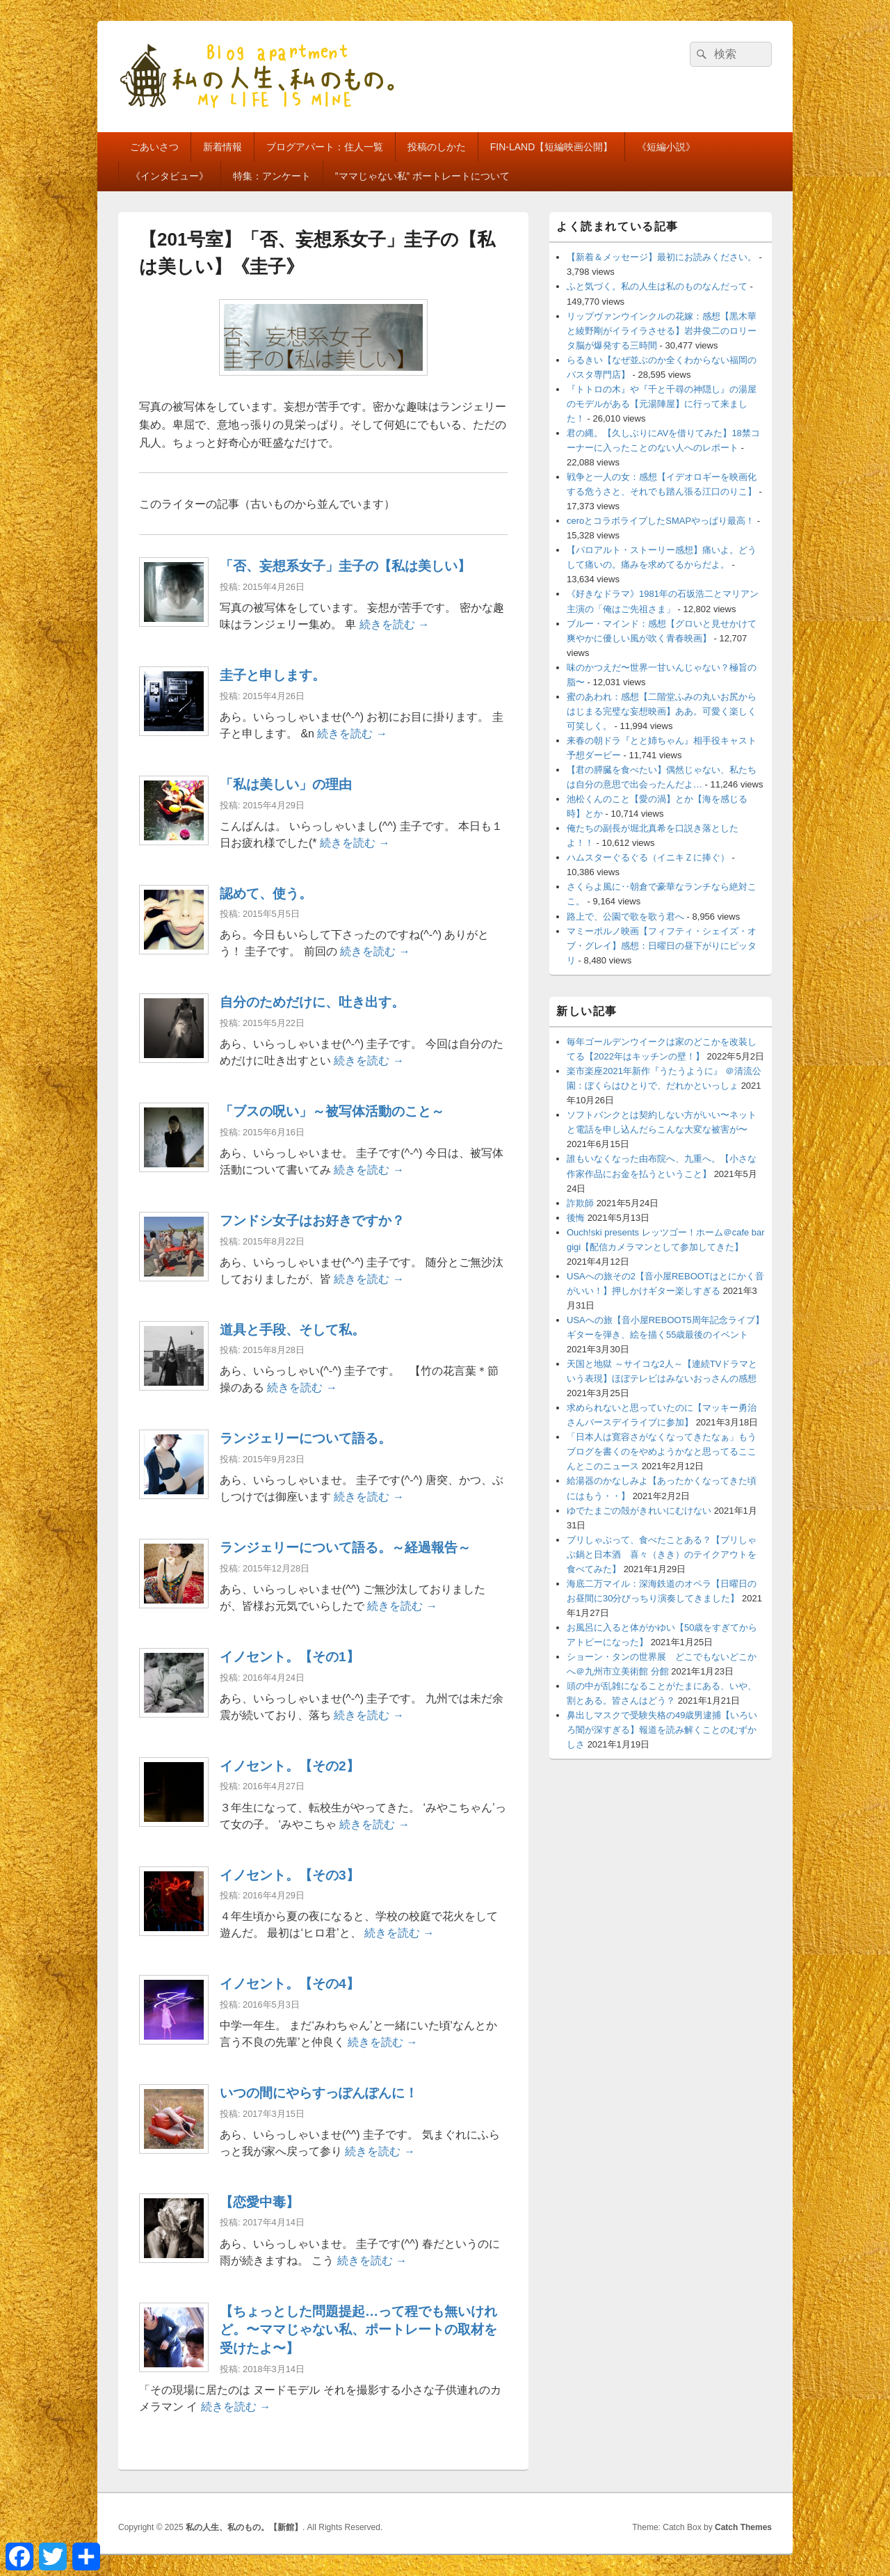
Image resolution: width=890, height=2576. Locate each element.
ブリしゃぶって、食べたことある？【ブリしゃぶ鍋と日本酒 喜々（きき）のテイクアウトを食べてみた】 (661, 1554)
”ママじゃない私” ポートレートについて (422, 176)
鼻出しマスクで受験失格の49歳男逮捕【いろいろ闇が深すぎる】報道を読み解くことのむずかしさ (662, 1730)
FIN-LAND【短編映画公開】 (551, 146)
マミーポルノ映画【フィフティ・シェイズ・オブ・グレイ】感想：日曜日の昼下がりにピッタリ (661, 946)
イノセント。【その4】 (289, 1983)
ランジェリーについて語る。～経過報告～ (345, 1547)
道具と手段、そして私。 (292, 1329)
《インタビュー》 (170, 176)
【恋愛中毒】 (259, 2202)
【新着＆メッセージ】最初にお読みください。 (661, 257)
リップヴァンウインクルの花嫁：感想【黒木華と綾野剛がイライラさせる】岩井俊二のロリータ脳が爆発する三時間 (661, 331)
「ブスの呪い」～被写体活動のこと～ (332, 1111)
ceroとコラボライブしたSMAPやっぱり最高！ (660, 520)
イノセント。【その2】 (289, 1766)
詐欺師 (580, 1203)
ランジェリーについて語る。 (305, 1438)
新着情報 (222, 146)
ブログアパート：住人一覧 (324, 146)
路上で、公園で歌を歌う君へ (625, 916)
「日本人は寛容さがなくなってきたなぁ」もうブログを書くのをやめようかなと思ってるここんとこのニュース (661, 1451)
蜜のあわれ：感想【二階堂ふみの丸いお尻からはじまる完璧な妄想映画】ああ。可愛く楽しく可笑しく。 (661, 711)
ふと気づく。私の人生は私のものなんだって (657, 286)
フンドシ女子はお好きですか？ (312, 1220)
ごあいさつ (154, 146)
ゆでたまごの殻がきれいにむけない (639, 1510)
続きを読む (394, 624)
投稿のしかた (436, 146)
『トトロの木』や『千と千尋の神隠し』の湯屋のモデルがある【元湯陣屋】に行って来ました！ (661, 404)
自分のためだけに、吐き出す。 (312, 1002)
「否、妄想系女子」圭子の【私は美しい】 (345, 566)
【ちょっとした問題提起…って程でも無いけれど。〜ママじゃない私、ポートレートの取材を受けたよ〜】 (358, 2330)
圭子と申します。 (272, 675)
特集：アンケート (272, 176)
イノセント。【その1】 (289, 1656)
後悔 (576, 1218)
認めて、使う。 (266, 893)
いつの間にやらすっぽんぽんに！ (319, 2093)
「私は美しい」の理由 (286, 784)
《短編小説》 (666, 146)
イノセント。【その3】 (289, 1875)
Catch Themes (743, 2527)
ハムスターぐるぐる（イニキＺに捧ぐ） (648, 857)
